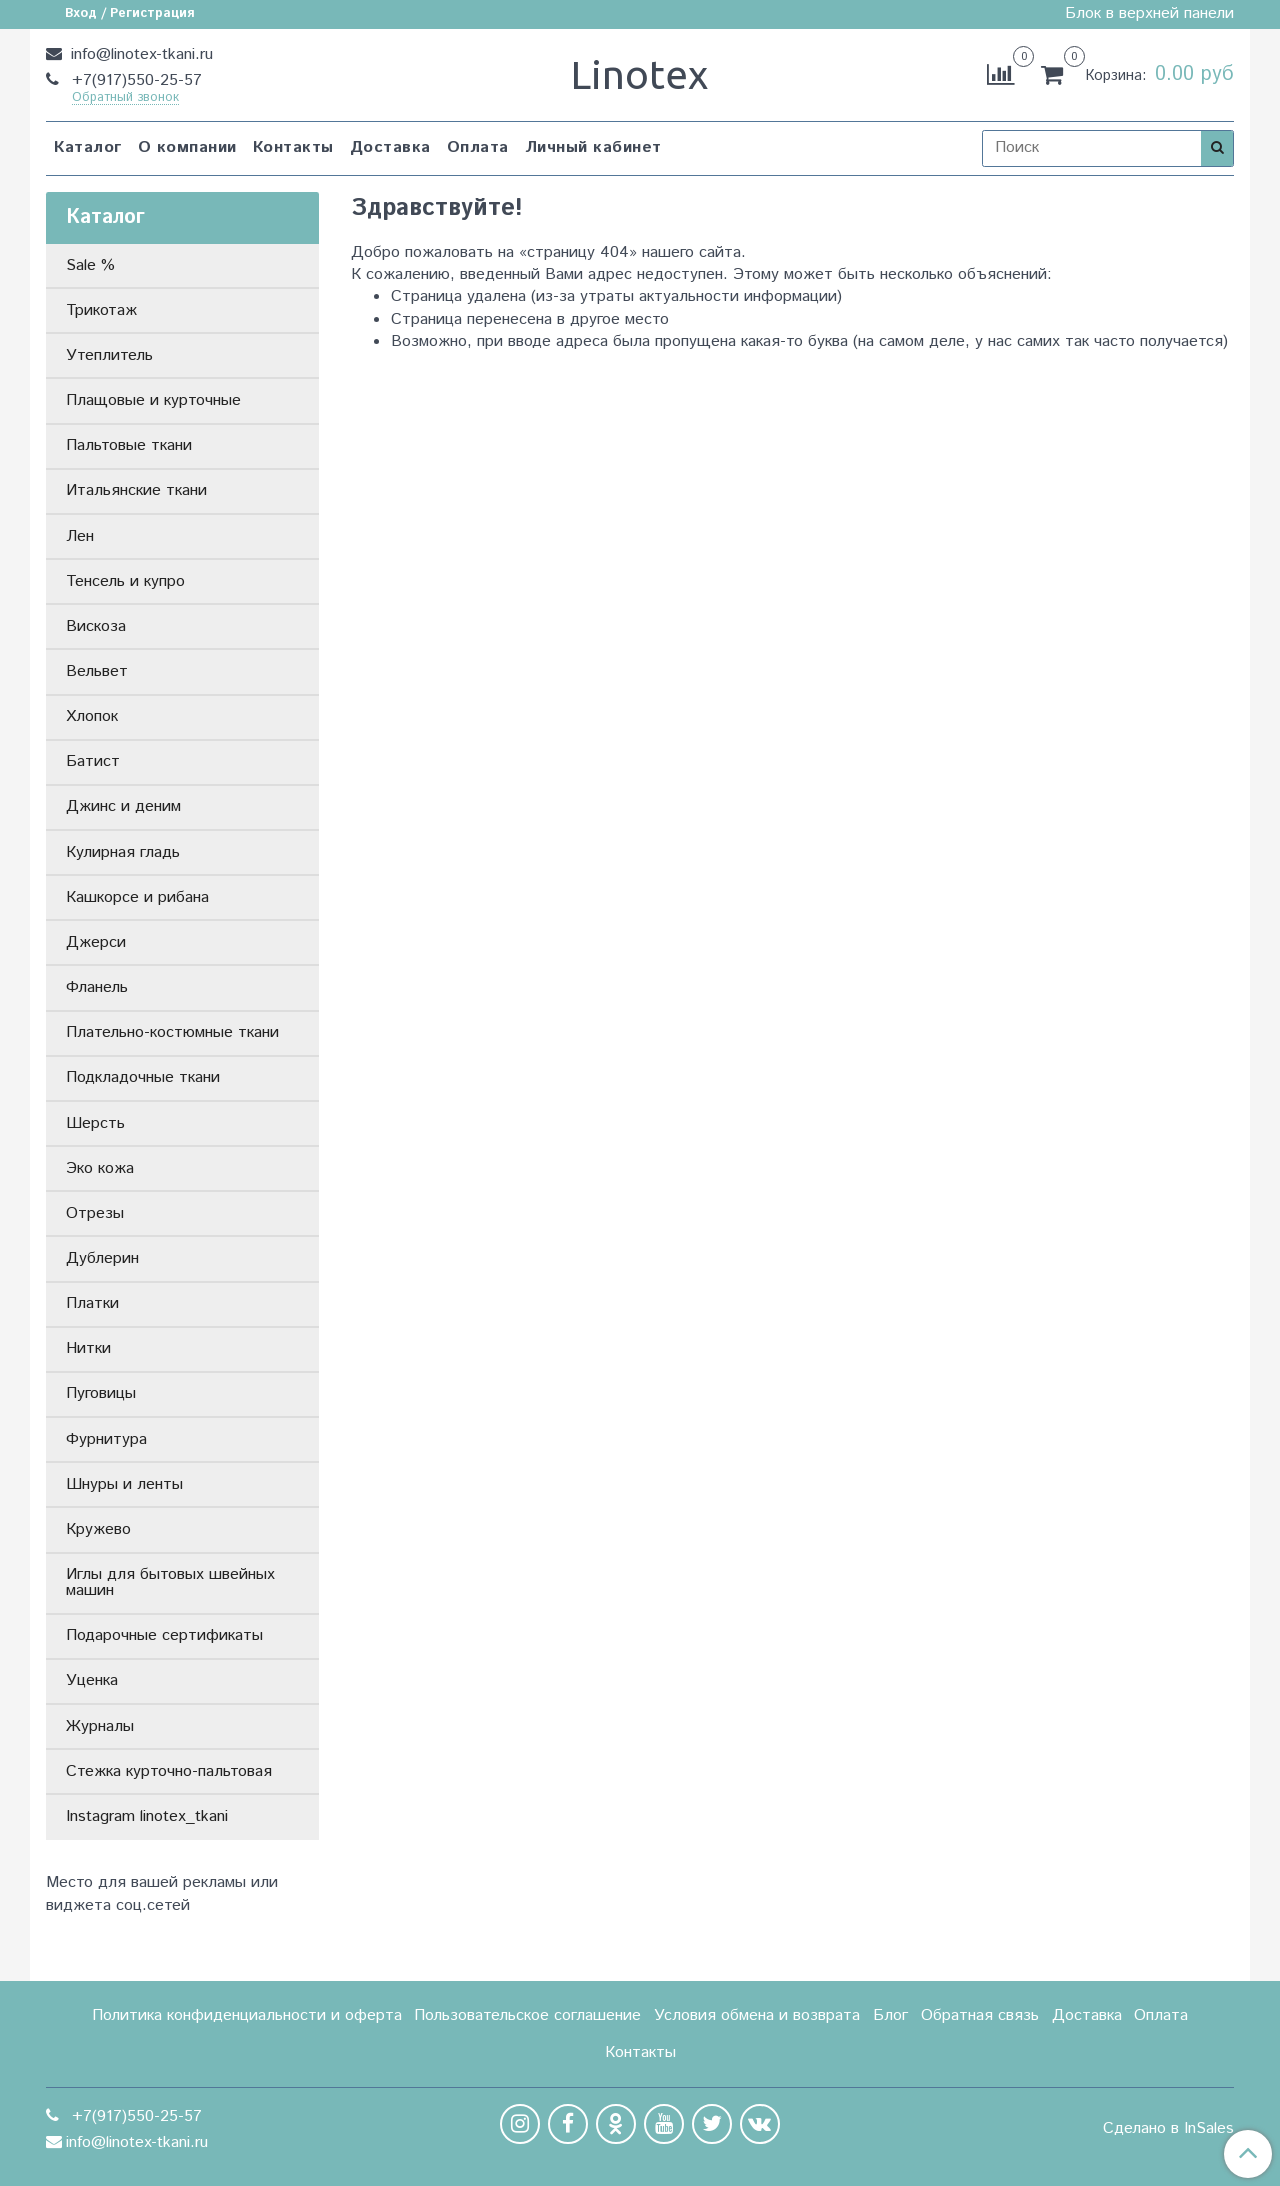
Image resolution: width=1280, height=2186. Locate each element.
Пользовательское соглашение (527, 2015)
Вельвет (97, 671)
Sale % (90, 265)
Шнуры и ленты (124, 1484)
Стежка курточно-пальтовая (169, 1771)
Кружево (98, 1529)
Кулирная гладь (123, 852)
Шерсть (95, 1123)
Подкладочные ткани (143, 1077)
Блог (890, 2015)
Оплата (478, 147)
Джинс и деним (123, 806)
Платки (92, 1303)
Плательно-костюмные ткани (172, 1032)
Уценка (92, 1680)
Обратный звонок (125, 98)
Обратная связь (980, 2015)
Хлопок (92, 716)
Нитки (88, 1348)
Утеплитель (109, 355)
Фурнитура (106, 1439)
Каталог (88, 147)
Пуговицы (101, 1393)
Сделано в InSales (1168, 2129)
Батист (93, 761)
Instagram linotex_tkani (147, 1816)
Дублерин (102, 1258)
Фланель (97, 987)
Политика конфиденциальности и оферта (247, 2015)
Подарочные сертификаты (164, 1635)
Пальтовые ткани (129, 445)
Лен (80, 536)
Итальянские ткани (136, 490)
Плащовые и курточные (153, 400)
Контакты (293, 147)
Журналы (100, 1726)
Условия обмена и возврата (757, 2015)
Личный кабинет (593, 147)
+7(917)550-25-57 (134, 80)
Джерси (96, 942)
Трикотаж (101, 310)
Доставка (390, 147)
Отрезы (95, 1213)
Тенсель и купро (125, 581)
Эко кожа (100, 1168)
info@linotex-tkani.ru (139, 54)
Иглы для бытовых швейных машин (170, 1582)
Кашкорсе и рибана (137, 897)
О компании (187, 147)
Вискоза (96, 626)
